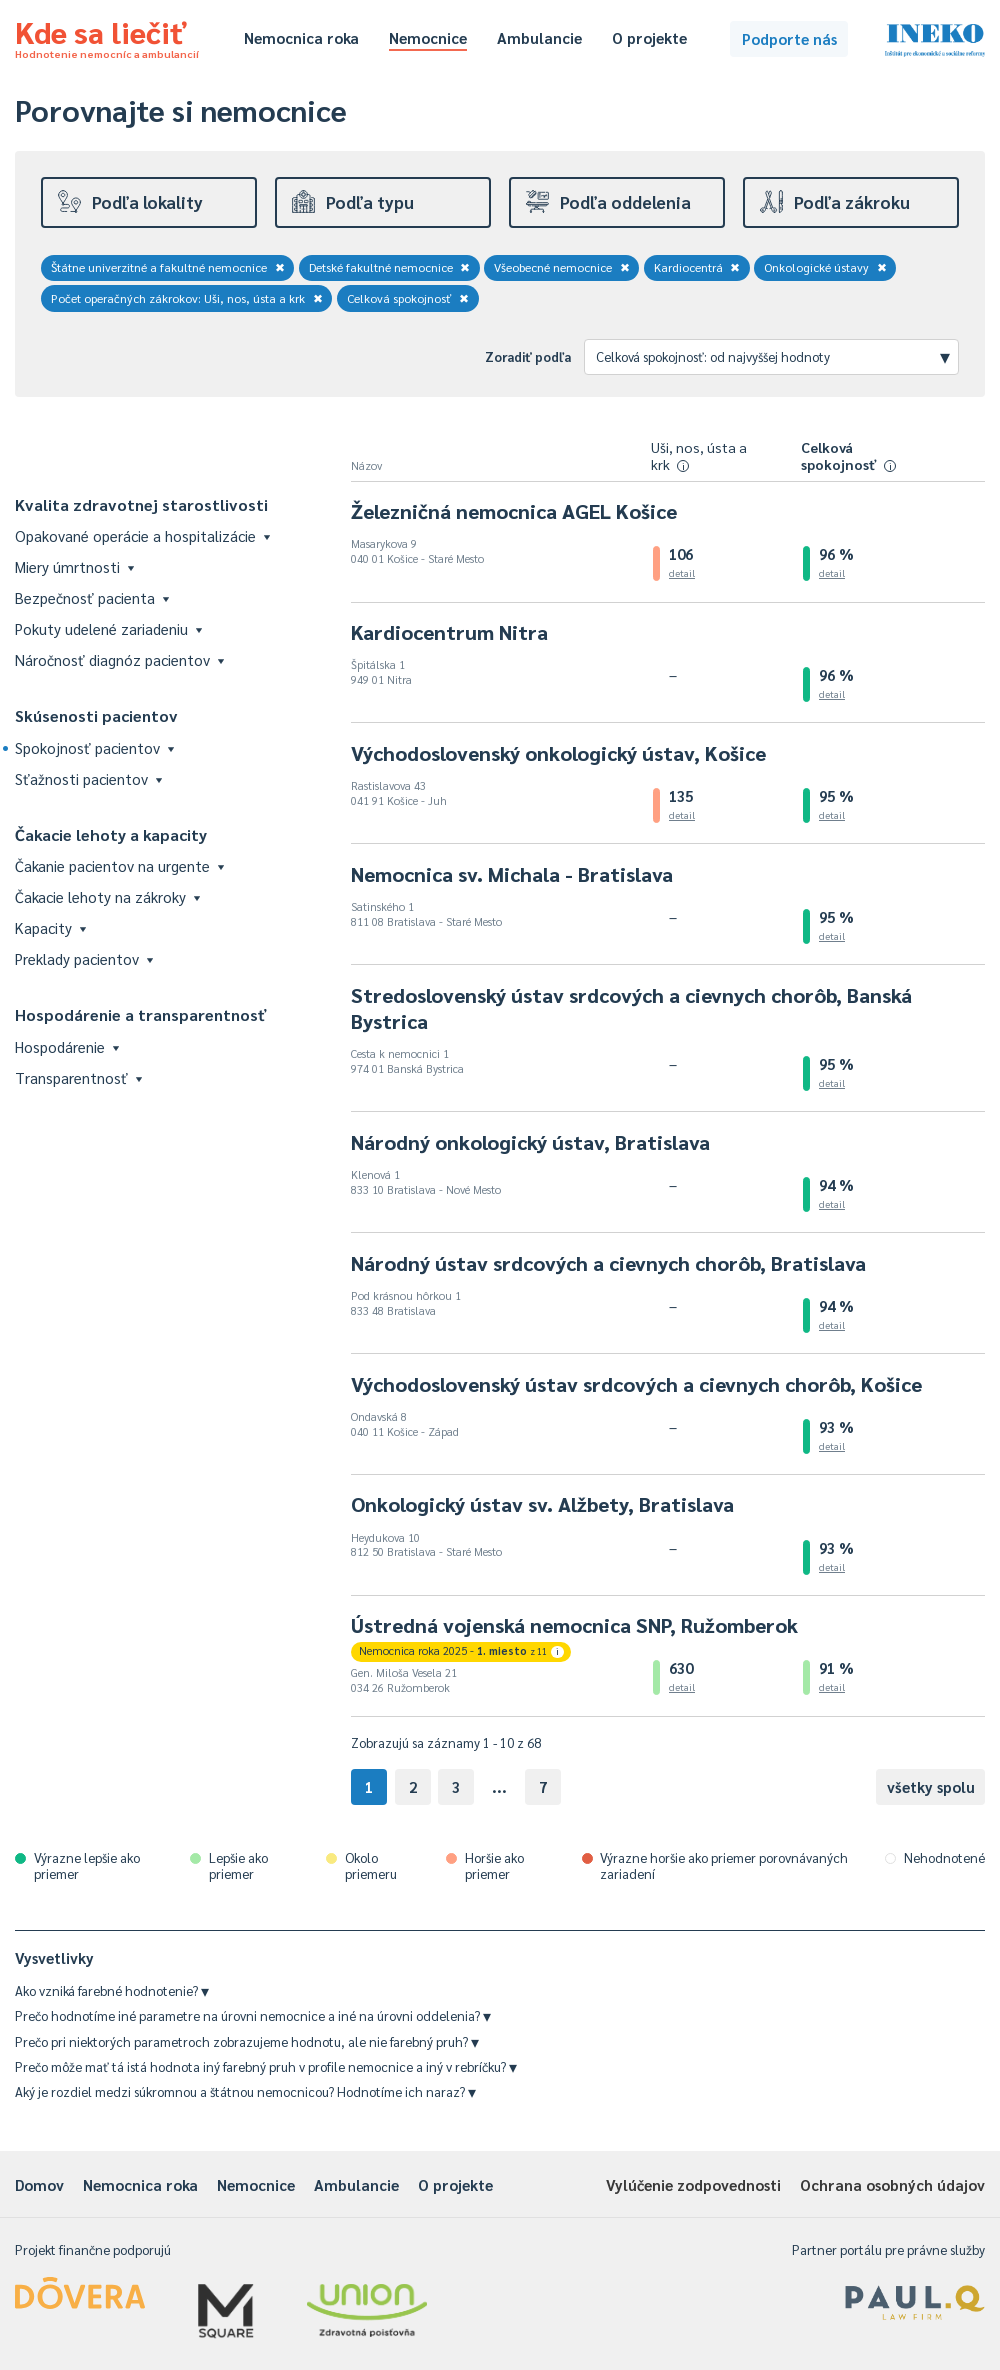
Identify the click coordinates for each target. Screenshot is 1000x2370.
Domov (39, 2184)
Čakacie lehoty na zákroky (107, 896)
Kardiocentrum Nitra (449, 632)
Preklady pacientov (84, 958)
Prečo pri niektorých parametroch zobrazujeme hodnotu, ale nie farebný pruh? (247, 2041)
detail (682, 572)
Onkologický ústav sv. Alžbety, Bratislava (542, 1504)
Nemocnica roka (301, 37)
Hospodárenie (67, 1046)
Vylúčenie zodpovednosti (693, 2184)
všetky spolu (931, 1786)
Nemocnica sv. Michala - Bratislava (512, 874)
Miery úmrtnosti (74, 566)
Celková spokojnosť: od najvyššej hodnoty (773, 356)
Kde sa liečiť (107, 36)
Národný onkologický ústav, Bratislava (530, 1142)
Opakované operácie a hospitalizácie (142, 535)
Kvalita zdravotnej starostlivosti (141, 504)
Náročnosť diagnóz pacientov (119, 659)
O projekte (649, 37)
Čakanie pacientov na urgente (119, 865)
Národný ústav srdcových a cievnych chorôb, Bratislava (608, 1263)
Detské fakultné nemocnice (390, 267)
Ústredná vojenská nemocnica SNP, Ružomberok (574, 1625)
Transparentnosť (78, 1077)
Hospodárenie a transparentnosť (141, 1014)
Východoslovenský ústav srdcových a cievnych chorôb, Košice (636, 1384)
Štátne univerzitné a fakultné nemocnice (168, 267)
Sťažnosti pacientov (88, 778)
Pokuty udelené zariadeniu (108, 628)
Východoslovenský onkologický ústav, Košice (558, 753)
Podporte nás (789, 38)
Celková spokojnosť (408, 298)
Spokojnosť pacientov (94, 747)
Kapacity (50, 927)
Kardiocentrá (697, 267)
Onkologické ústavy (825, 267)
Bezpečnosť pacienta (92, 597)
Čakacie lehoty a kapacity (111, 834)
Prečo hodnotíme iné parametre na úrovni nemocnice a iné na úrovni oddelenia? (253, 2015)
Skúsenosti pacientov (96, 715)
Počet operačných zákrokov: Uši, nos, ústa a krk (187, 298)
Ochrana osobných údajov (892, 2184)
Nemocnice (428, 37)
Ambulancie (539, 37)
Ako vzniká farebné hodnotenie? (112, 1990)
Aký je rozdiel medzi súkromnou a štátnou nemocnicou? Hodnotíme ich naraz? (245, 2091)
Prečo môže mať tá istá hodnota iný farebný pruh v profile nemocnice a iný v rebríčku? (266, 2066)
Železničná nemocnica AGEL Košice (514, 511)
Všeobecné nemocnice (562, 267)
